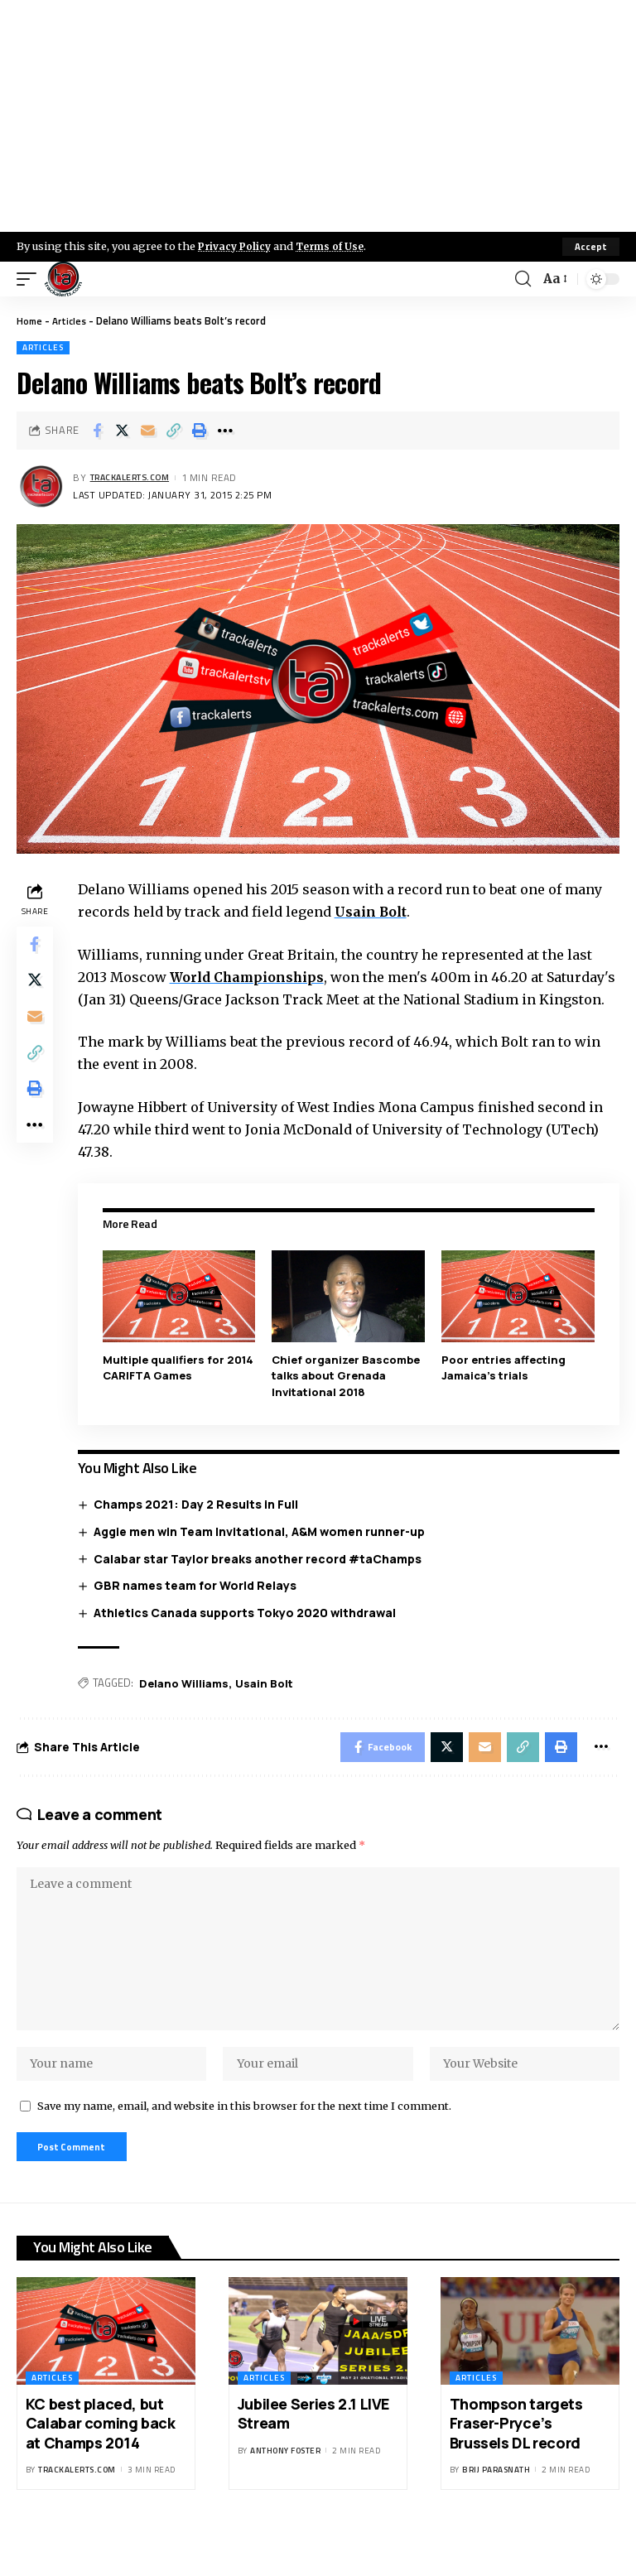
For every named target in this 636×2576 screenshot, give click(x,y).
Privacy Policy (237, 246)
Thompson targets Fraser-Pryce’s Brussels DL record (517, 2468)
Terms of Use (337, 246)
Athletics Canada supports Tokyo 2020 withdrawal (249, 1634)
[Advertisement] (318, 116)
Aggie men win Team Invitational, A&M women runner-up (263, 1554)
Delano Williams (187, 1705)
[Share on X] (122, 430)
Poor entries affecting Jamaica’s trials (505, 1390)
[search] (521, 279)
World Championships (252, 977)
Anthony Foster (285, 2495)
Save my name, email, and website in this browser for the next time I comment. (244, 2147)
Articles (72, 320)
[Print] (199, 430)
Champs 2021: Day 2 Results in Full (200, 1526)
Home (30, 320)
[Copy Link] (174, 430)
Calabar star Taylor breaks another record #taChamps (262, 1580)
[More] (225, 430)
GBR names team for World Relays (199, 1607)
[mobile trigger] (31, 279)
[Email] (148, 430)
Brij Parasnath (496, 2514)
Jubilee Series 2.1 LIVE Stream (313, 2458)
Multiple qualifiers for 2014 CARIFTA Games (181, 1390)
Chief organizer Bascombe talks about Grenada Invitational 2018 (348, 1398)
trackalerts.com (135, 478)
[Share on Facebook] (96, 430)
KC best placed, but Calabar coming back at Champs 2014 (101, 2468)
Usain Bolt (375, 912)
